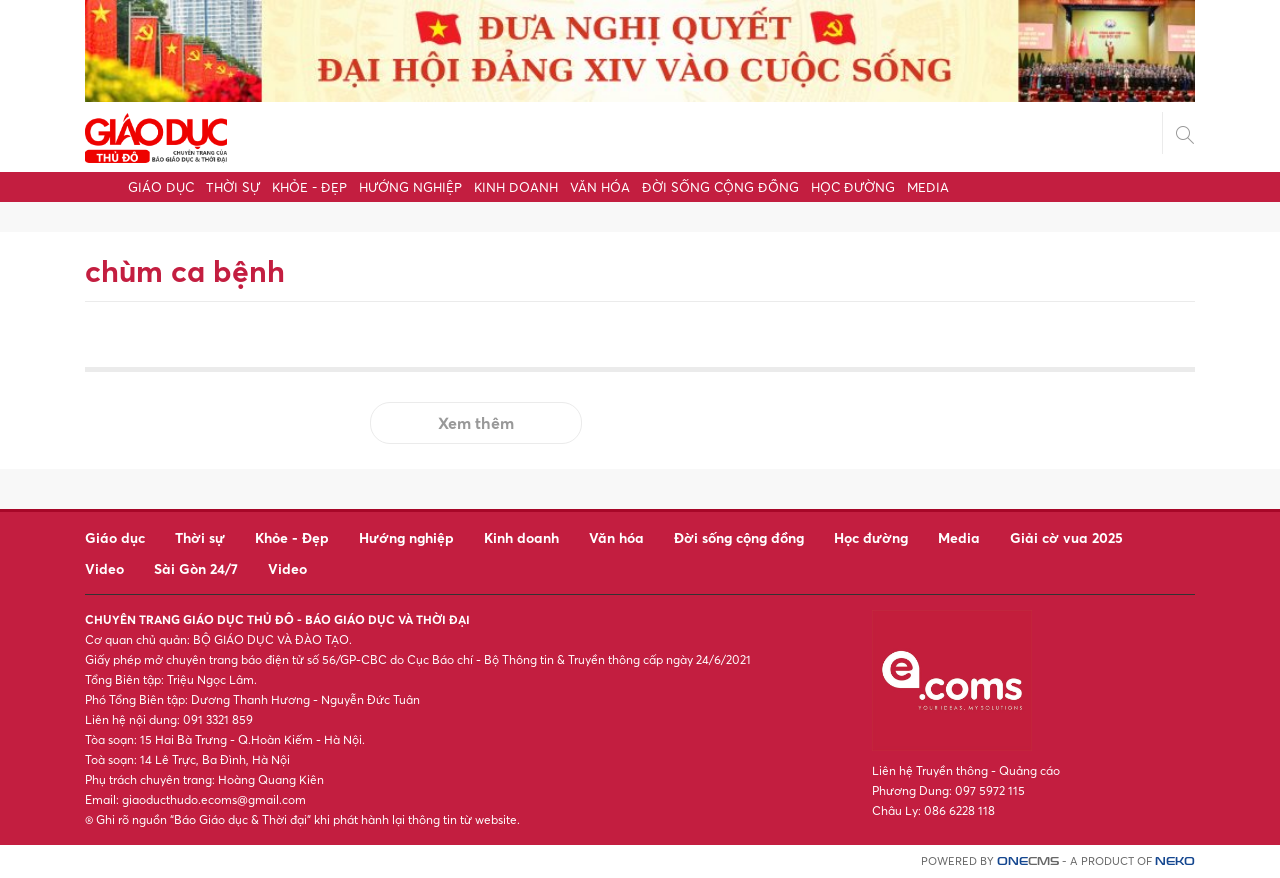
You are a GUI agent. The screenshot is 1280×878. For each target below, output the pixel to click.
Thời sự (233, 187)
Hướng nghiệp (410, 187)
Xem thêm (476, 423)
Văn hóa (600, 187)
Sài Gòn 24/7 (196, 568)
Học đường (853, 187)
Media (928, 187)
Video (104, 568)
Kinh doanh (516, 187)
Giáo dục (161, 187)
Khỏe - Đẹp (309, 187)
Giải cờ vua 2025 (1066, 537)
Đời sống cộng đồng (720, 187)
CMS (1028, 861)
